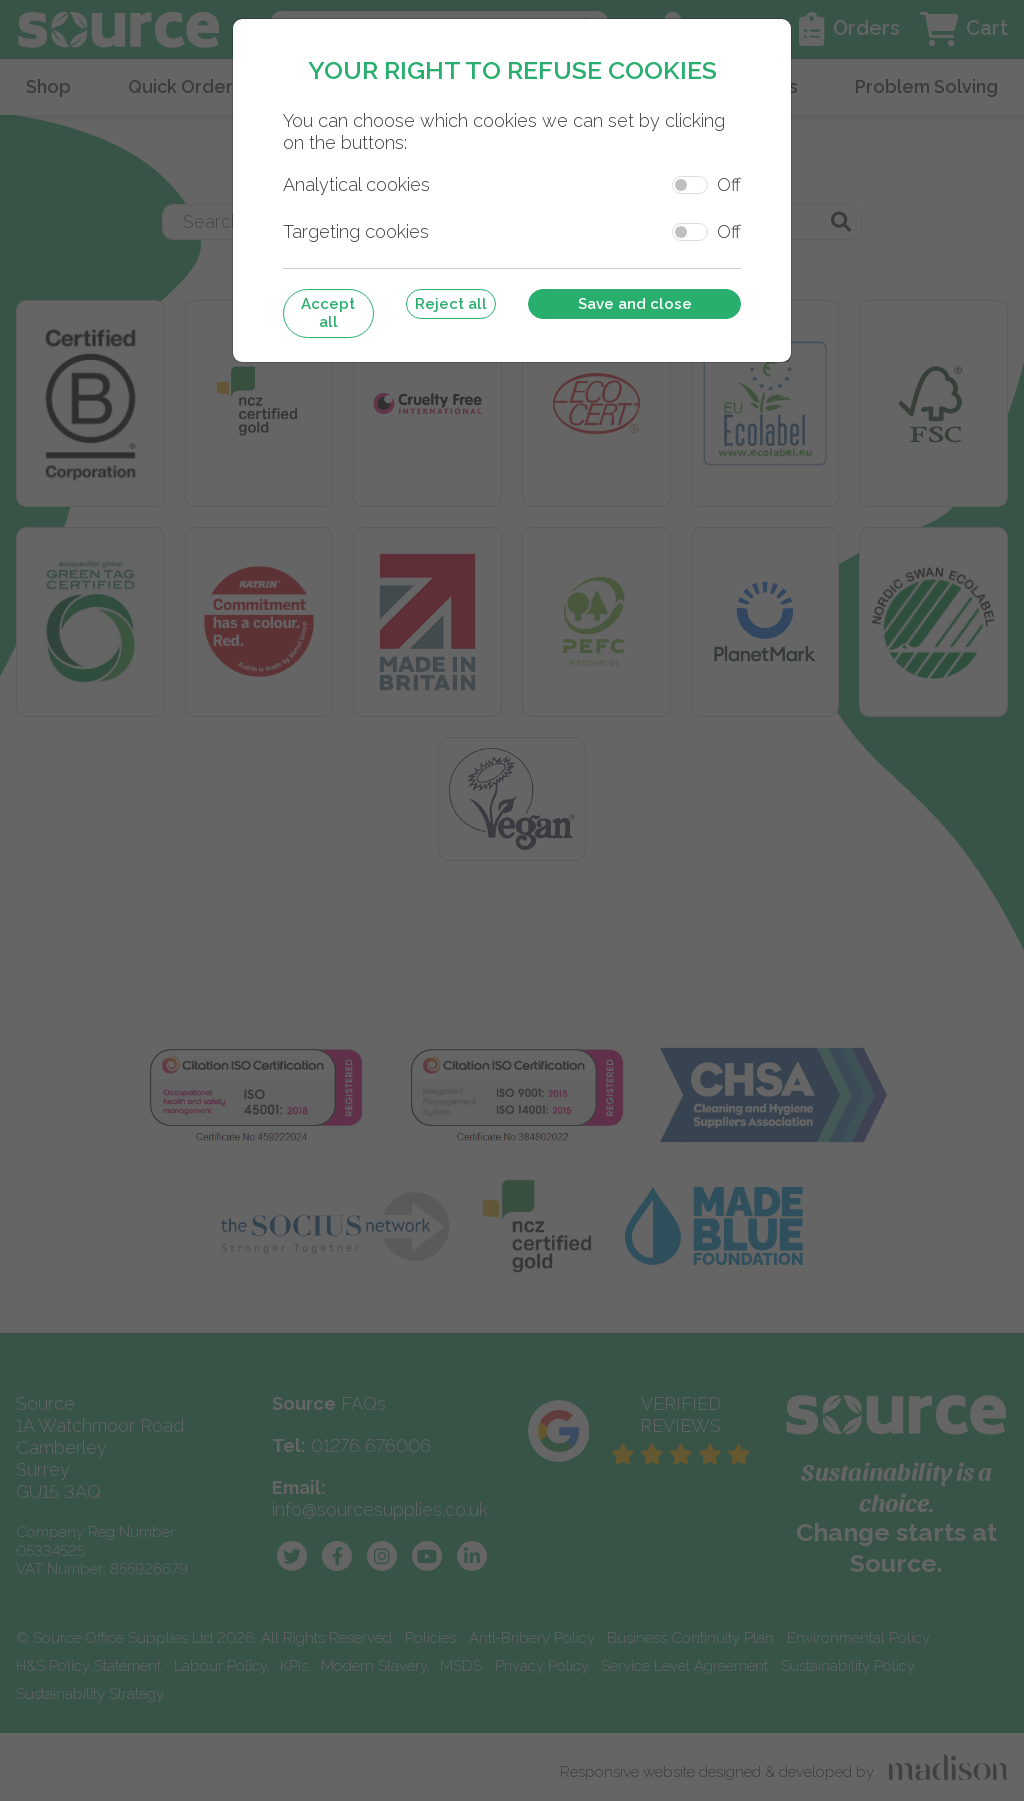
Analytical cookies (356, 184)
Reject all (451, 304)
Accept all (328, 313)
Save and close (635, 304)
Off (729, 184)
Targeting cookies (356, 231)
